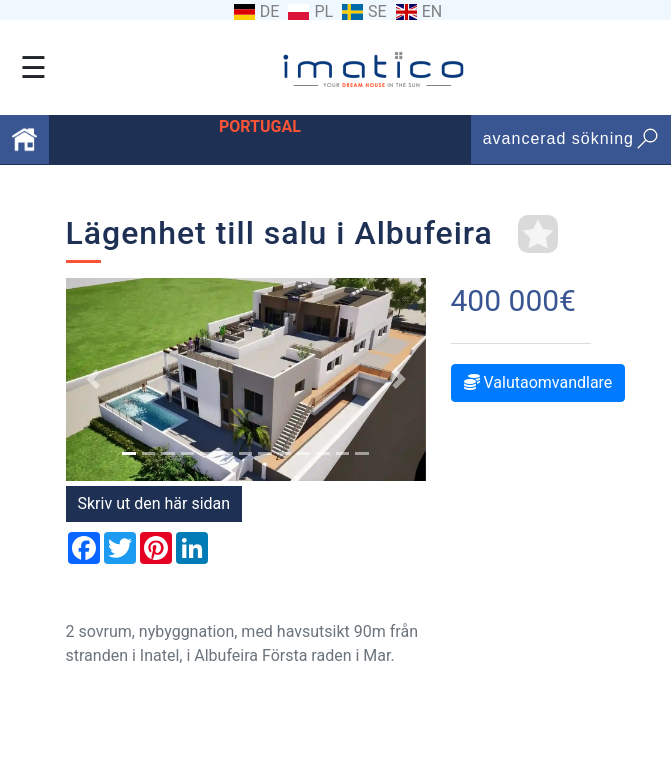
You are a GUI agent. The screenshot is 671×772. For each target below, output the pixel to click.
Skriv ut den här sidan (154, 503)
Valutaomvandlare (538, 382)
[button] (93, 379)
